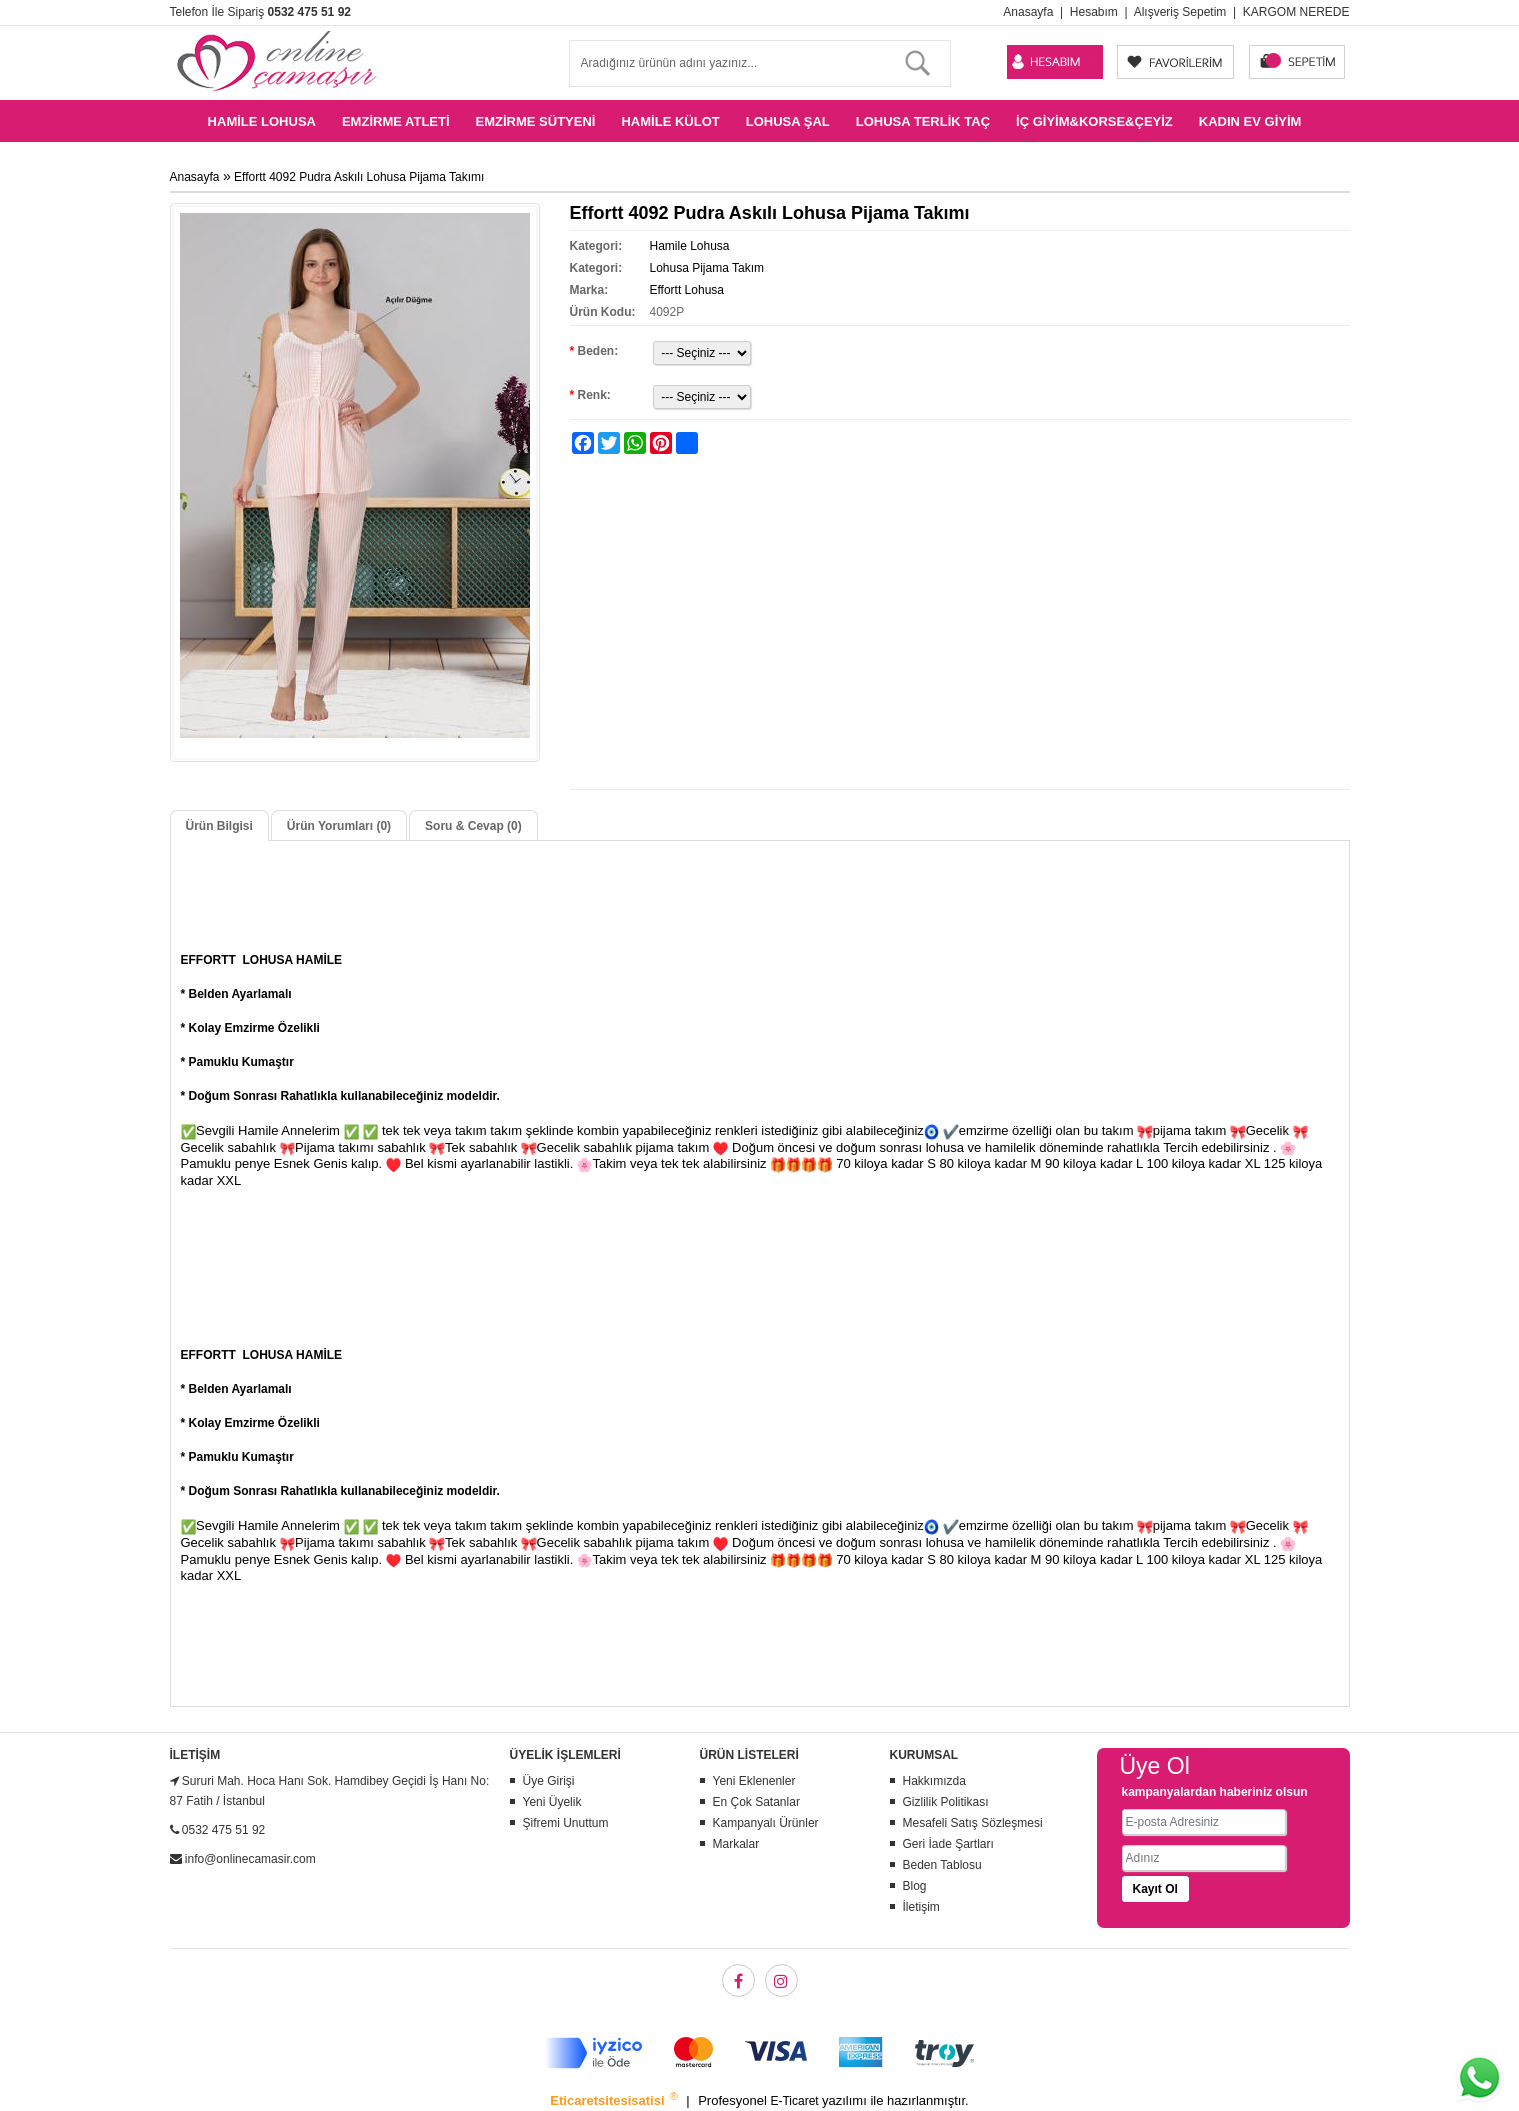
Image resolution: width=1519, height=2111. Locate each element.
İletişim (921, 1907)
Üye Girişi (549, 1781)
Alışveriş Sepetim (1180, 12)
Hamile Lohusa (262, 121)
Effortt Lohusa (686, 290)
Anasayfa (1028, 12)
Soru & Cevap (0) (473, 826)
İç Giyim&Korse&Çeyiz (1094, 121)
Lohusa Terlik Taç (923, 121)
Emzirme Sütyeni (536, 121)
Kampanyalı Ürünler (766, 1823)
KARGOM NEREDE (1296, 12)
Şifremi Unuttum (566, 1823)
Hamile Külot (670, 121)
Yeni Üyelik (552, 1802)
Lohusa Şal (788, 121)
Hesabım (1094, 12)
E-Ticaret (796, 2101)
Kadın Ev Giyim (1250, 121)
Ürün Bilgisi (219, 826)
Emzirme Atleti (396, 121)
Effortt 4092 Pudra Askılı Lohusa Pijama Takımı (359, 177)
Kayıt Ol (1155, 1889)
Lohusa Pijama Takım (706, 268)
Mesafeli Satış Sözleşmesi (973, 1823)
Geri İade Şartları (948, 1844)
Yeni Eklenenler (754, 1781)
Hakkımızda (934, 1781)
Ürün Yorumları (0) (339, 826)
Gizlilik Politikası (946, 1802)
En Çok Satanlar (756, 1802)
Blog (915, 1886)
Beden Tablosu (942, 1865)
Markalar (736, 1844)
